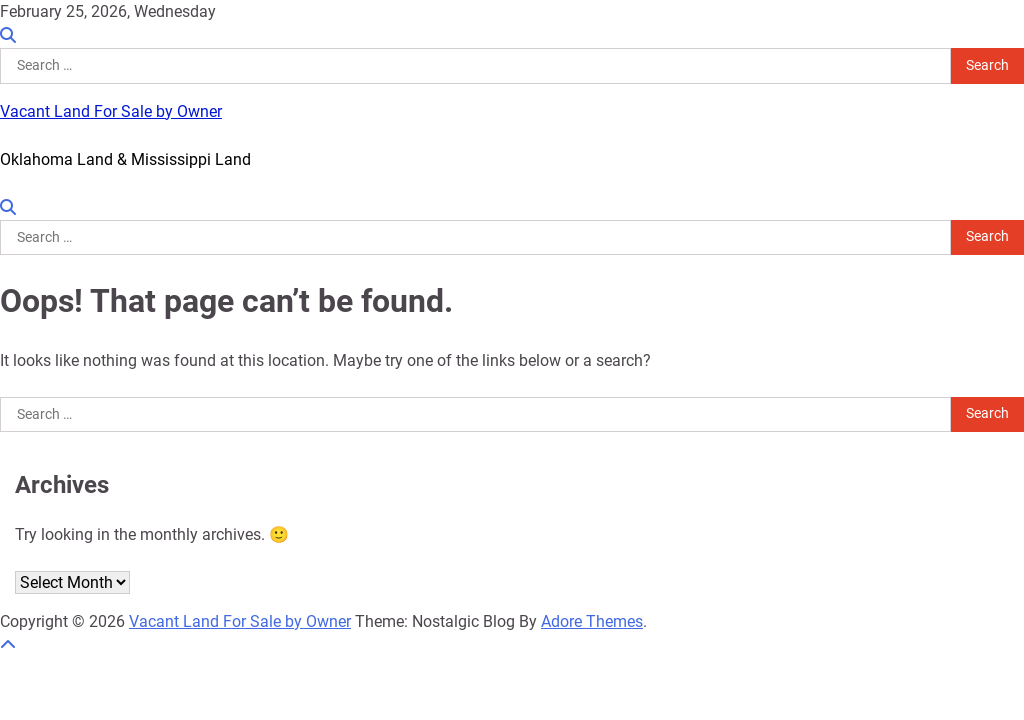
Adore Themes (592, 621)
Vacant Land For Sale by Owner (111, 111)
